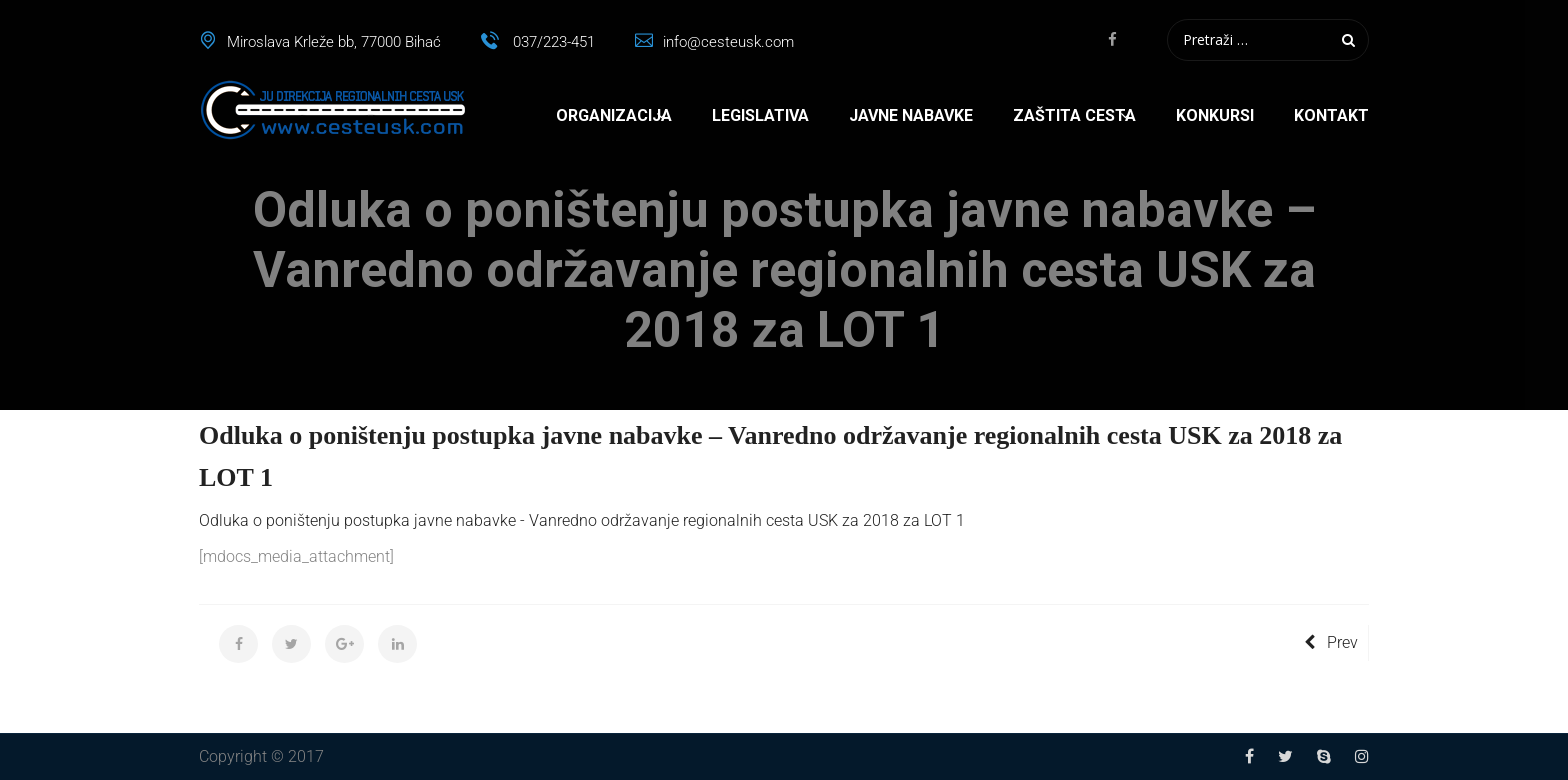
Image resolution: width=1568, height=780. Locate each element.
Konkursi (1215, 115)
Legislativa (760, 115)
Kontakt (1331, 115)
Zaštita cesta (1074, 115)
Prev (1331, 642)
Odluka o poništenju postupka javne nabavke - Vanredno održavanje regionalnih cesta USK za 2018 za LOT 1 (582, 520)
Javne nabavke (911, 115)
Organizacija (614, 115)
